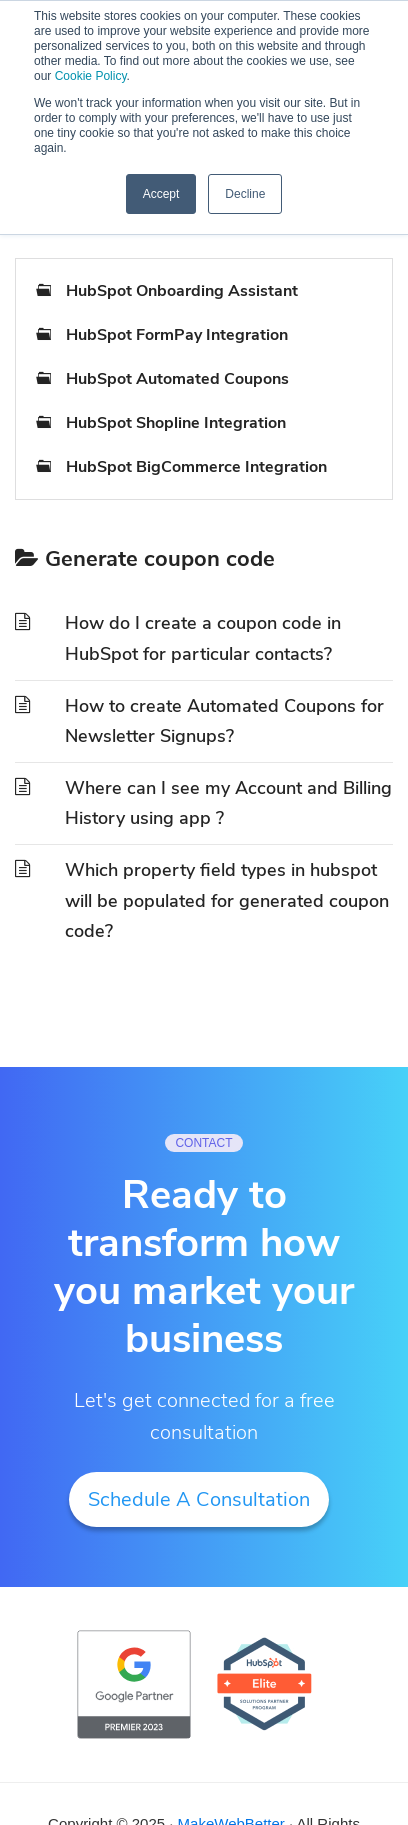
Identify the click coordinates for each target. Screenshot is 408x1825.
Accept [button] (161, 194)
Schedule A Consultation (199, 1499)
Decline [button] (245, 194)
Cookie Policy (91, 76)
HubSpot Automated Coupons (177, 379)
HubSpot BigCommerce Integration (196, 467)
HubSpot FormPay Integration (177, 335)
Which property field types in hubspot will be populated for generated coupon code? (227, 900)
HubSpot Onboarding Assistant (182, 291)
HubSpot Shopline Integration (176, 423)
